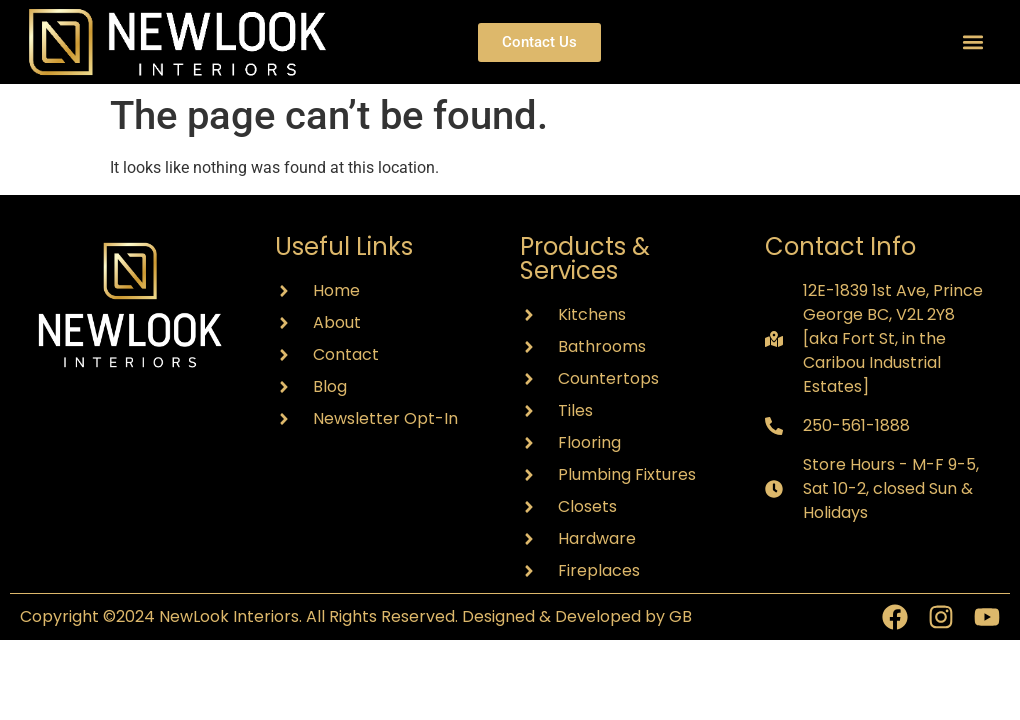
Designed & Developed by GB (577, 616)
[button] (973, 42)
